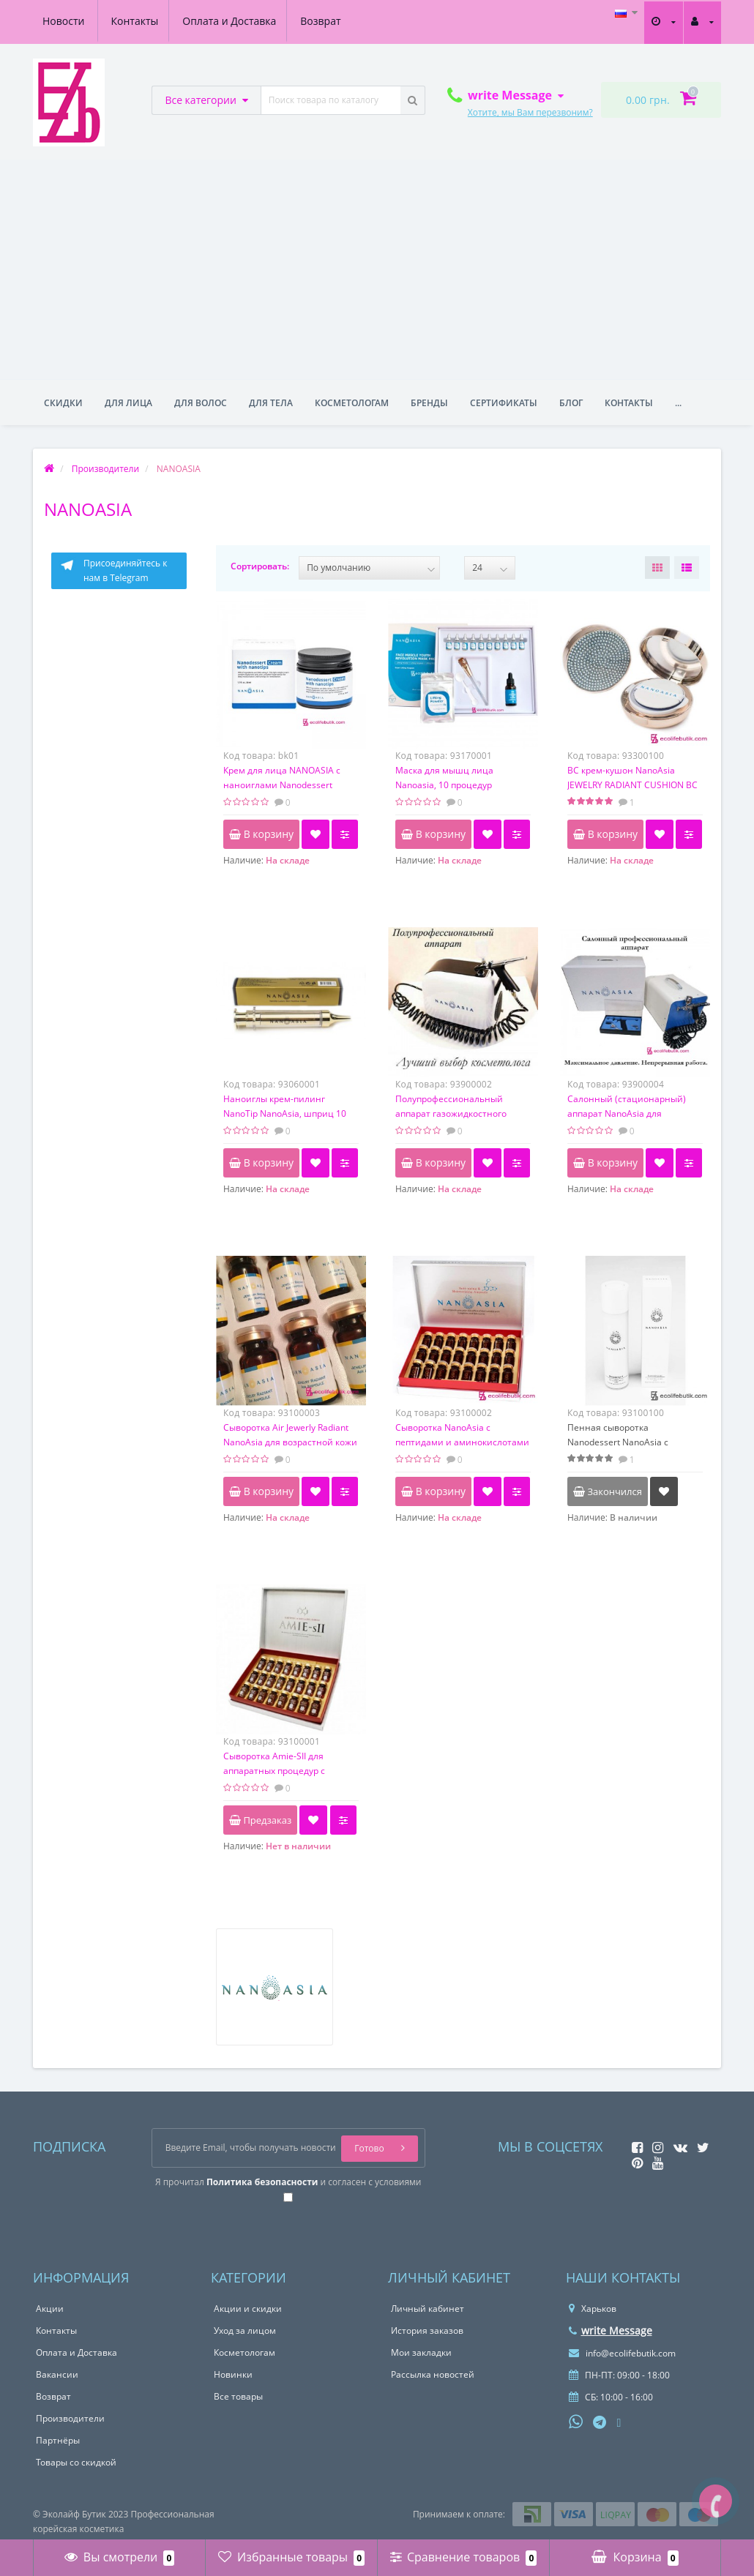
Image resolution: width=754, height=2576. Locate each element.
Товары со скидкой (76, 2462)
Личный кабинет (427, 2308)
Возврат (256, 21)
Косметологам (352, 403)
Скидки (63, 403)
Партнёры (58, 2440)
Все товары (238, 2396)
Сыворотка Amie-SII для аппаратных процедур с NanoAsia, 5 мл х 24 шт (274, 1770)
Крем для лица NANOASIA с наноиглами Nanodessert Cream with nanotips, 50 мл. (281, 785)
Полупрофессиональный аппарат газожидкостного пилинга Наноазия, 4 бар (451, 1113)
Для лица (128, 403)
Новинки (233, 2374)
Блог (571, 403)
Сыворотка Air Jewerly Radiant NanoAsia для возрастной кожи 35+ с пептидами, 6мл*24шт (290, 1442)
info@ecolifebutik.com (622, 2353)
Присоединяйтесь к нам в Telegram (113, 570)
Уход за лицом (245, 2330)
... (678, 403)
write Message (610, 2330)
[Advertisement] (377, 269)
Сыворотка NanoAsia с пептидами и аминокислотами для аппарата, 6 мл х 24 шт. (462, 1442)
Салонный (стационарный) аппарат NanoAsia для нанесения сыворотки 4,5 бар (631, 1113)
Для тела (271, 403)
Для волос (200, 403)
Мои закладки (421, 2352)
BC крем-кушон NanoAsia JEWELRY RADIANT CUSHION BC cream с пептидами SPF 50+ (632, 785)
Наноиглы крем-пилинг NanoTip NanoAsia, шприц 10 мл (284, 1113)
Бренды (429, 403)
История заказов (427, 2330)
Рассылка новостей (432, 2374)
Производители (70, 2418)
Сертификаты (503, 403)
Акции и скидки (248, 2308)
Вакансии (57, 2374)
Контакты (66, 21)
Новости (324, 21)
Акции (50, 2308)
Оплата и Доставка (163, 21)
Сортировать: (260, 566)
